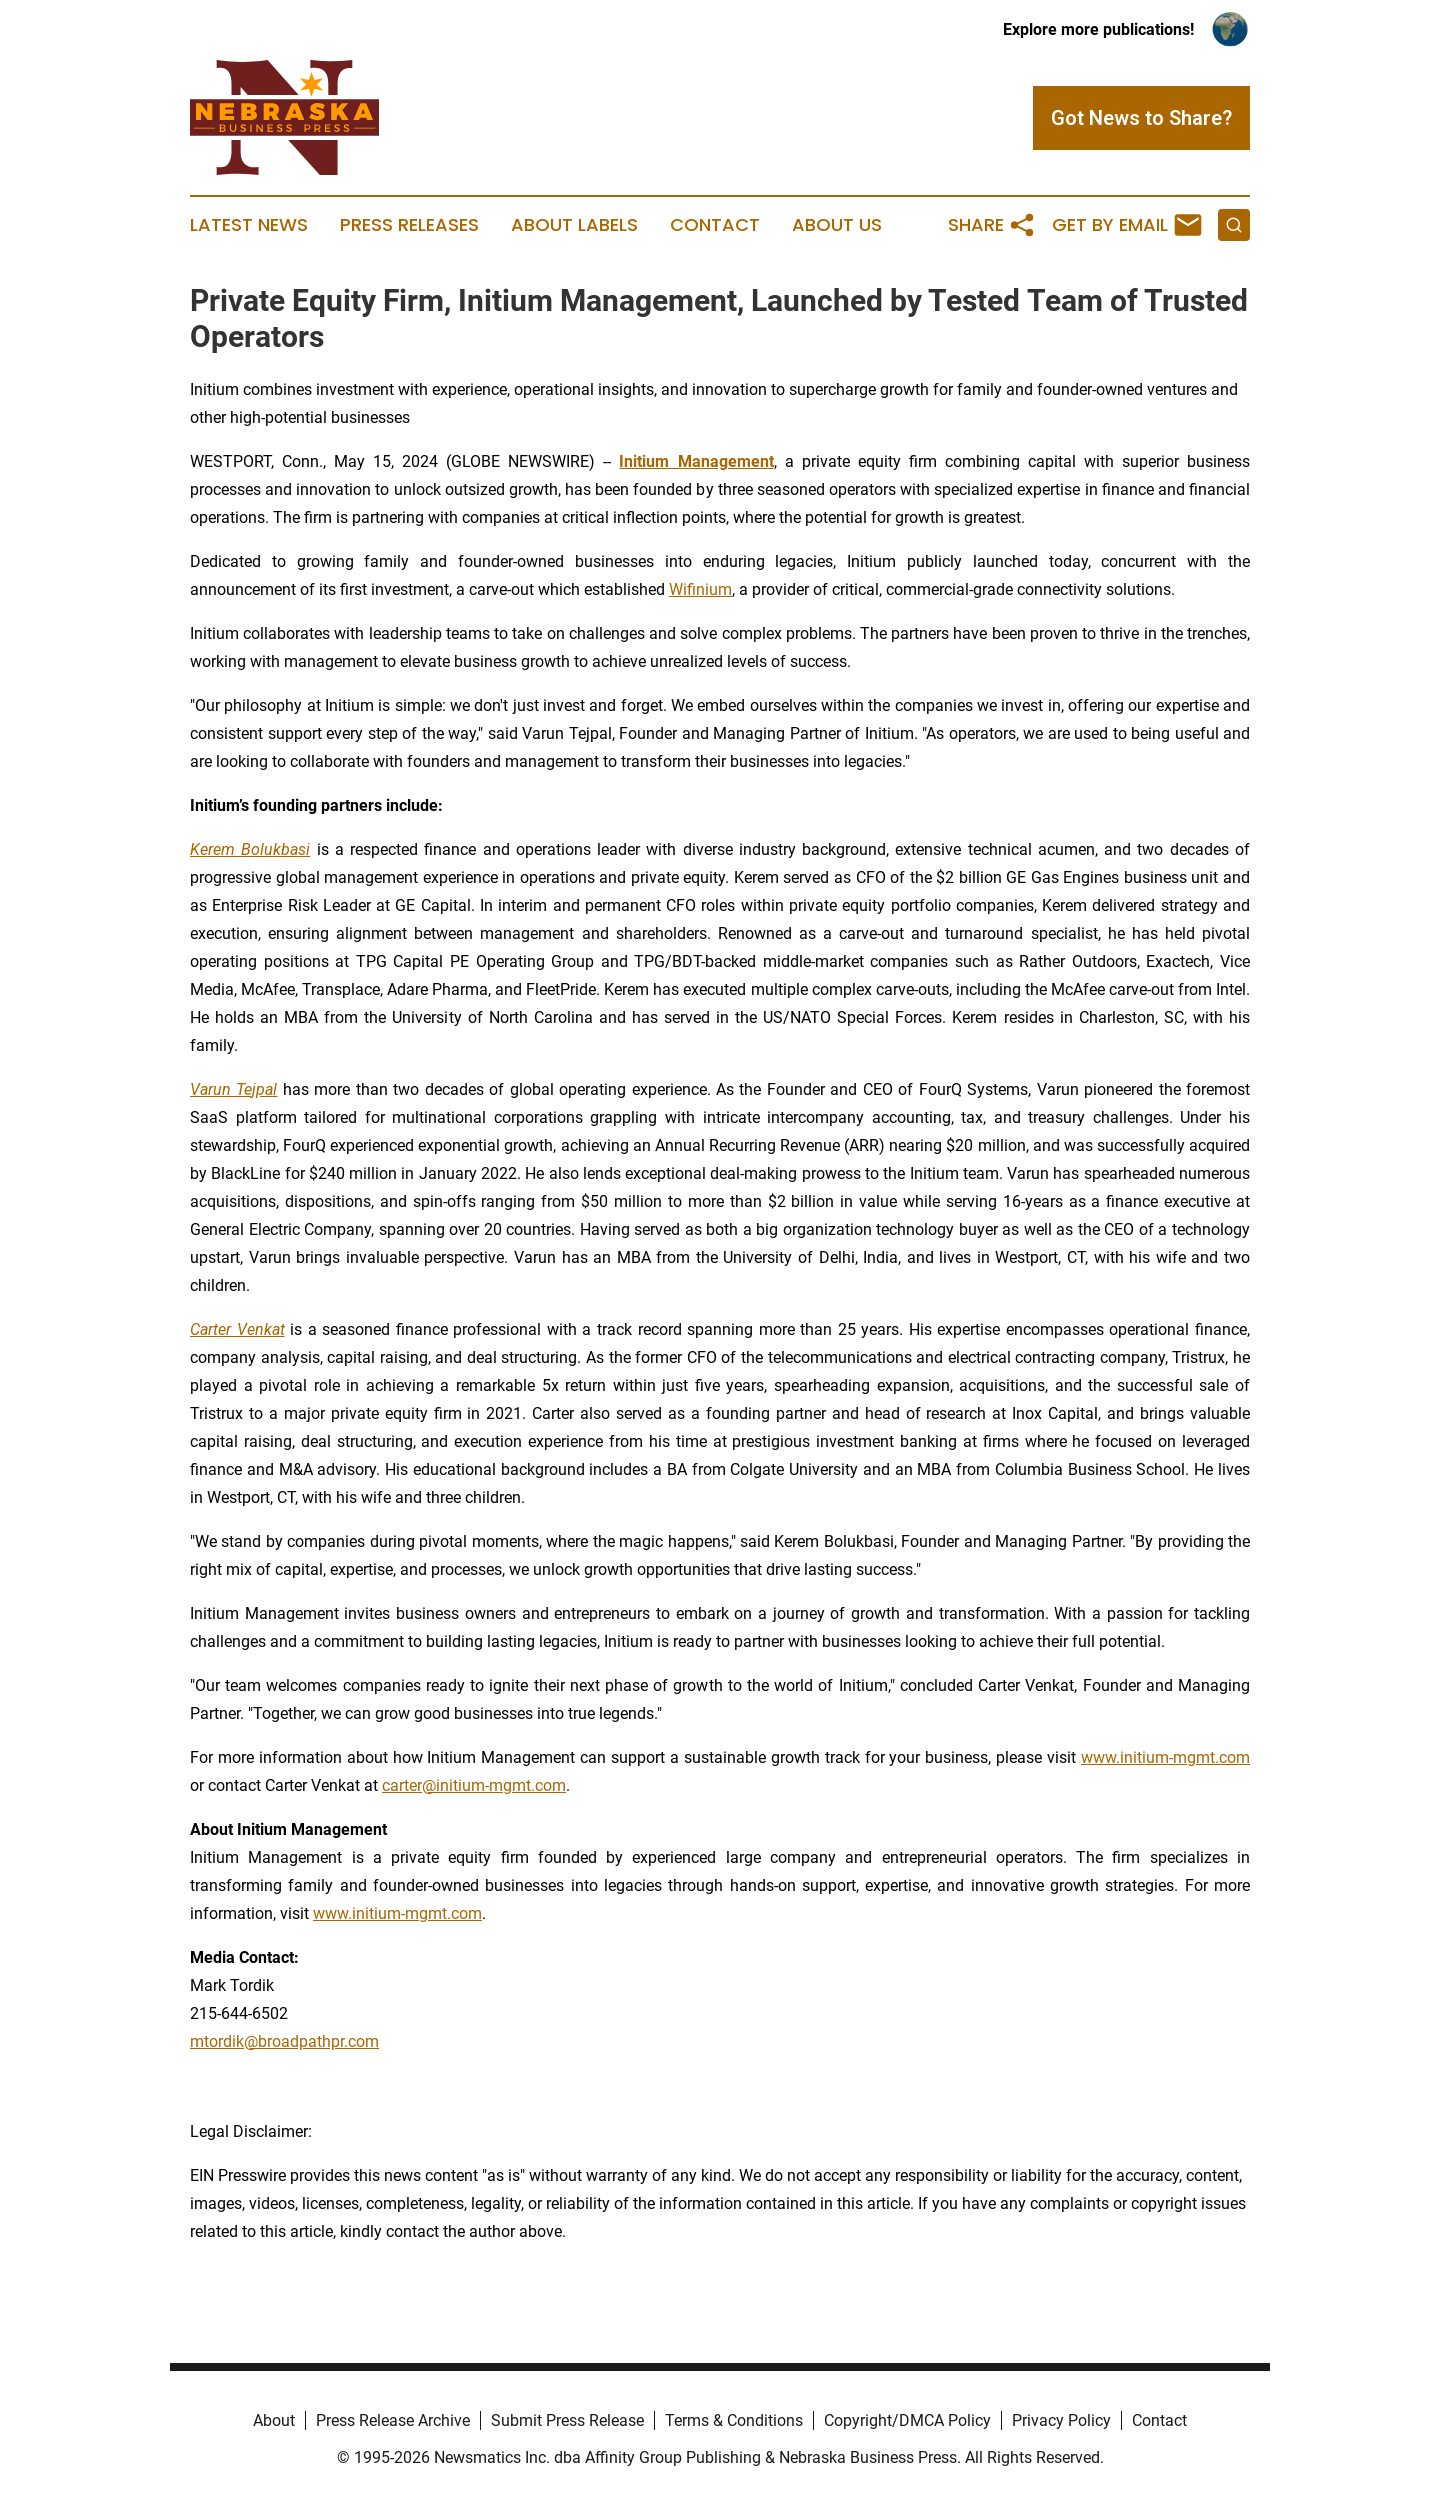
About (274, 2420)
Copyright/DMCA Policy (907, 2420)
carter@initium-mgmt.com (474, 1785)
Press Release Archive (393, 2420)
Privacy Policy (1061, 2420)
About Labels (574, 225)
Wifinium (700, 589)
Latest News (249, 225)
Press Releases (409, 225)
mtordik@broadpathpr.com (284, 2041)
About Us (837, 225)
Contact (715, 225)
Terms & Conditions (734, 2420)
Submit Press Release (567, 2420)
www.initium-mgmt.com (1165, 1757)
